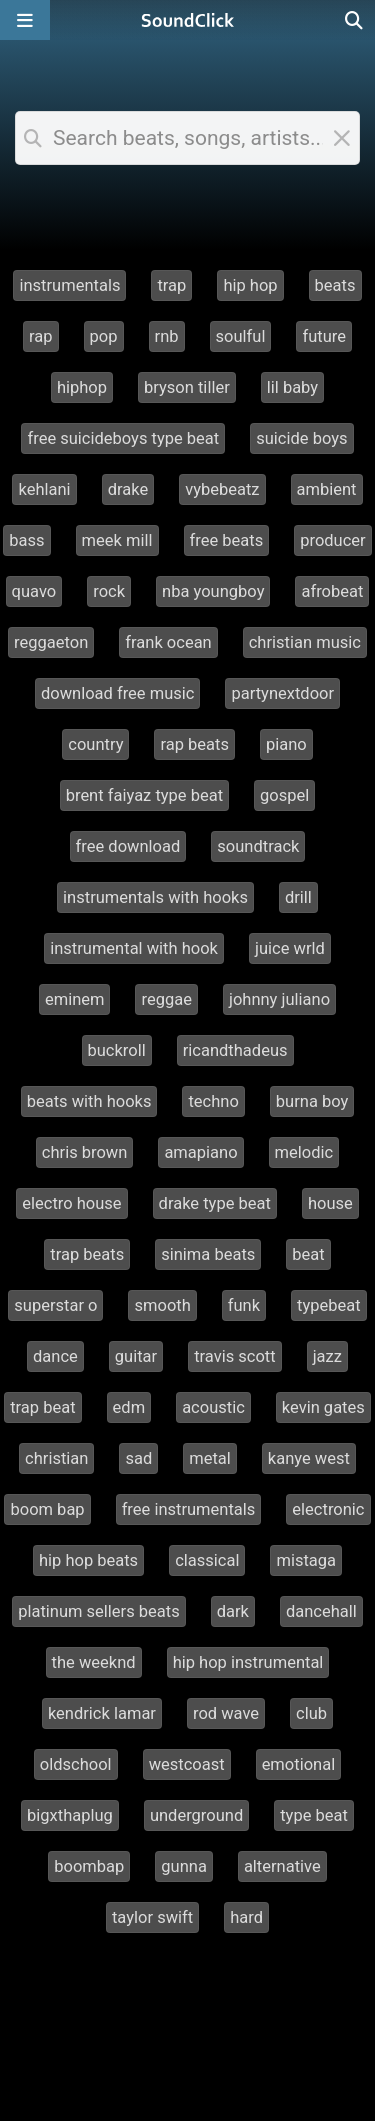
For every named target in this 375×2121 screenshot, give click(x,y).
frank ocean (168, 642)
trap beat (42, 1407)
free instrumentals (189, 1509)
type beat (314, 1815)
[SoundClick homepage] (188, 20)
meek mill (117, 540)
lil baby (292, 387)
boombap (89, 1866)
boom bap (47, 1509)
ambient (327, 489)
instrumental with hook (134, 948)
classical (207, 1560)
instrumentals (69, 285)
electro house (71, 1203)
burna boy (312, 1101)
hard (246, 1917)
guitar (136, 1356)
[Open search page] (355, 20)
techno (213, 1101)
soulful (241, 336)
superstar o (55, 1305)
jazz (327, 1356)
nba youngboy (213, 591)
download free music (118, 693)
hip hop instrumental (248, 1662)
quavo (34, 591)
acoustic (213, 1407)
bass (26, 540)
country (95, 744)
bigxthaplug (70, 1815)
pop (104, 336)
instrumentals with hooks (155, 897)
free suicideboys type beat (123, 438)
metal (210, 1458)
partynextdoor (282, 693)
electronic (328, 1509)
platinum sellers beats (99, 1611)
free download (128, 846)
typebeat (329, 1305)
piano (286, 744)
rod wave (226, 1713)
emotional (299, 1764)
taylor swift (152, 1917)
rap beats (194, 744)
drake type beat (215, 1203)
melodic (304, 1152)
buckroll (117, 1050)
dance (55, 1356)
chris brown (85, 1152)
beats (335, 285)
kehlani (44, 489)
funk (244, 1305)
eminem (75, 999)
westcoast (187, 1764)
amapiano (200, 1152)
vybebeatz (222, 489)
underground (196, 1815)
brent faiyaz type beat (144, 795)
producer (332, 540)
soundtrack (258, 846)
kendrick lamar (102, 1713)
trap (171, 285)
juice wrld (290, 948)
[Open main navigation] (25, 20)
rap (41, 336)
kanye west (309, 1458)
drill (298, 897)
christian (56, 1458)
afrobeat (332, 591)
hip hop (250, 285)
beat (308, 1254)
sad (138, 1458)
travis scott (235, 1356)
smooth (162, 1305)
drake (128, 489)
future (324, 336)
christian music (305, 642)
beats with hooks (89, 1101)
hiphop (82, 387)
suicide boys (301, 438)
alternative (282, 1866)
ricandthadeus (235, 1050)
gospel (284, 795)
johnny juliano (279, 999)
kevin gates (323, 1407)
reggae (166, 999)
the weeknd (94, 1662)
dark (233, 1611)
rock (109, 591)
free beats (227, 540)
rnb (167, 336)
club (311, 1713)
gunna (184, 1866)
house (330, 1203)
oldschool (76, 1764)
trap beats (87, 1254)
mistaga (306, 1560)
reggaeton (51, 642)
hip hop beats (88, 1560)
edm (129, 1407)
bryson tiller (187, 387)
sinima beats (208, 1254)
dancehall (321, 1611)
